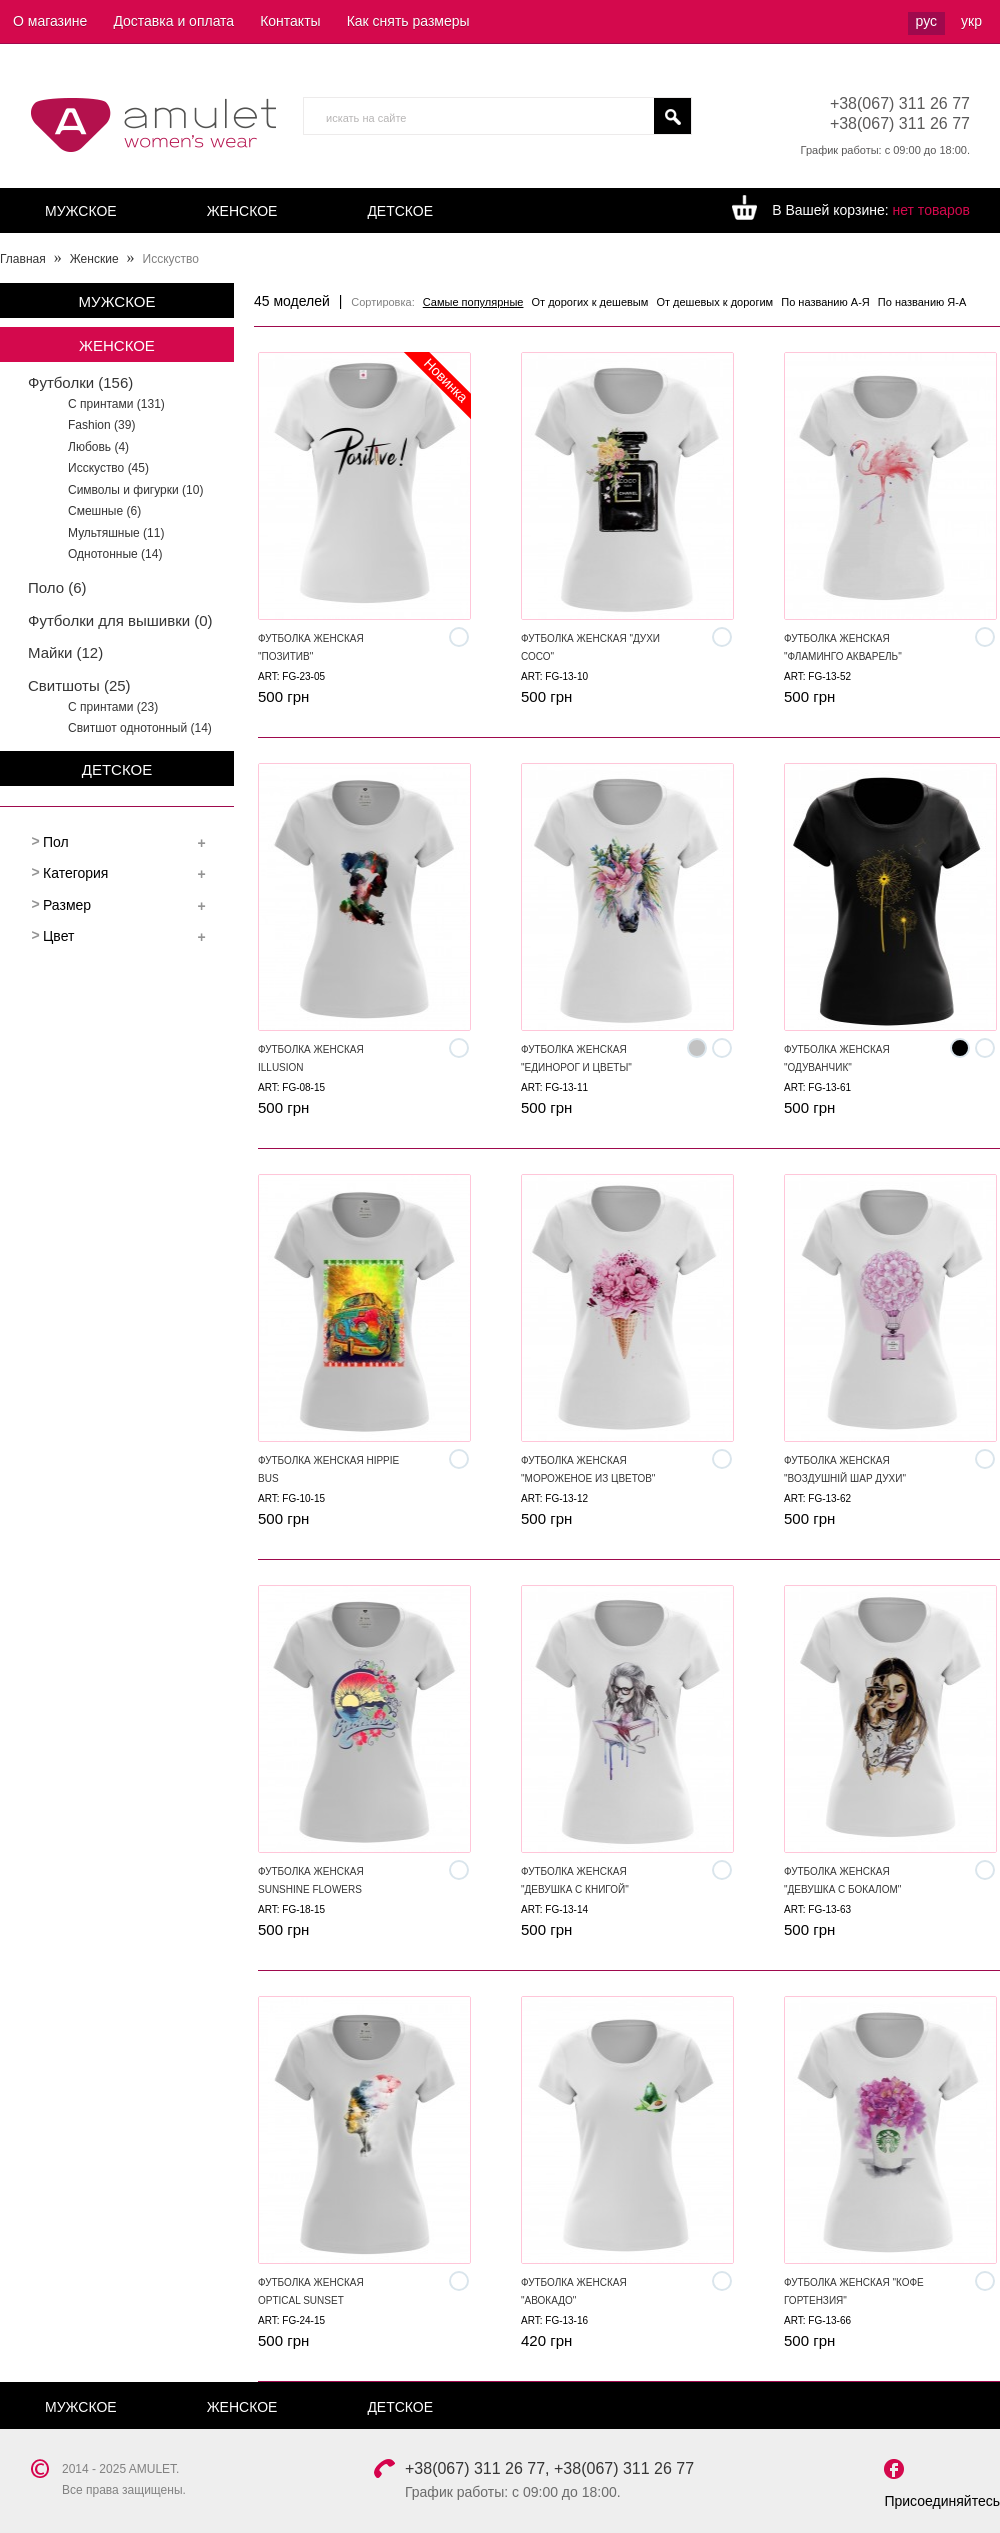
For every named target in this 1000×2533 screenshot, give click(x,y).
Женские (94, 259)
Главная (23, 259)
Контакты (290, 21)
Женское (242, 211)
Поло (57, 587)
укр (971, 21)
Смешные (104, 511)
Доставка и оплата (173, 21)
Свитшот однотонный (140, 728)
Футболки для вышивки (120, 620)
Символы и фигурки (135, 490)
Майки (65, 652)
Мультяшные (116, 533)
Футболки (80, 382)
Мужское (81, 211)
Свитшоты (79, 685)
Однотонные (115, 554)
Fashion (101, 425)
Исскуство (108, 468)
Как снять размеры (408, 21)
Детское (400, 211)
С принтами (116, 404)
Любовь (98, 447)
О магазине (50, 21)
